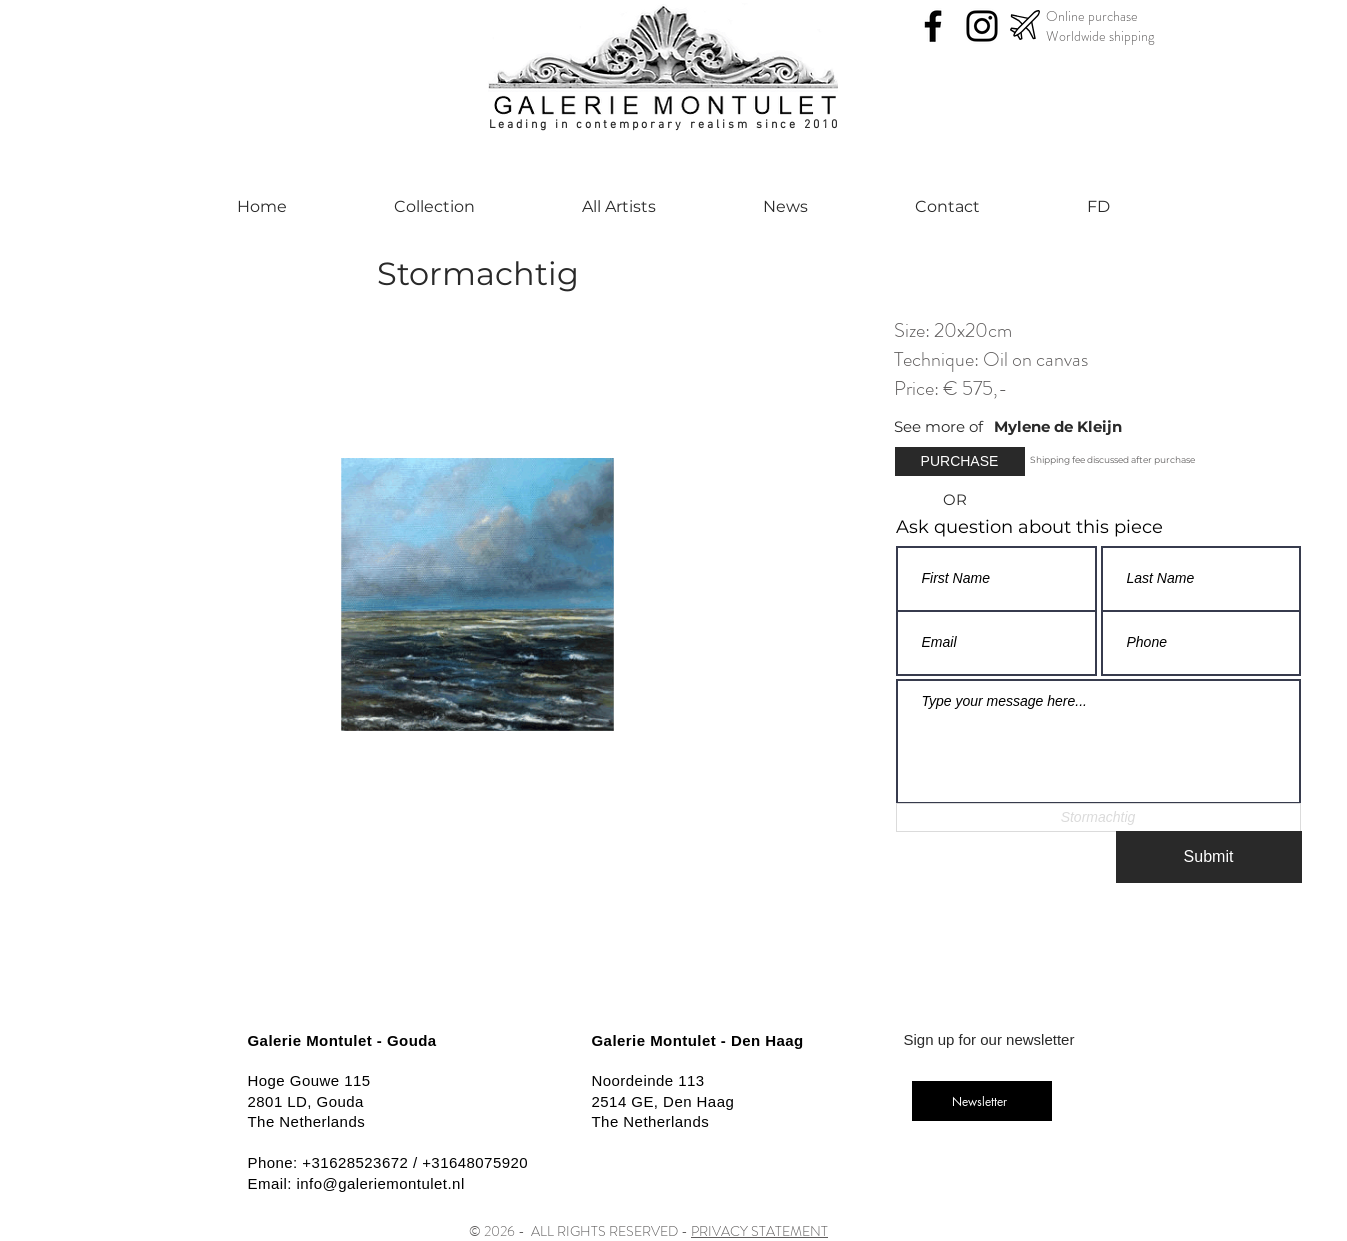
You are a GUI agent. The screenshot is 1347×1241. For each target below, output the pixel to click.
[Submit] (1209, 857)
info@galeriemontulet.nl (381, 1183)
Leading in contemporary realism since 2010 (664, 125)
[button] (960, 461)
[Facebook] (933, 26)
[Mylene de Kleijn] (1097, 426)
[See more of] (943, 426)
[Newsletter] (982, 1101)
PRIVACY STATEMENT (759, 1231)
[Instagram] (982, 26)
